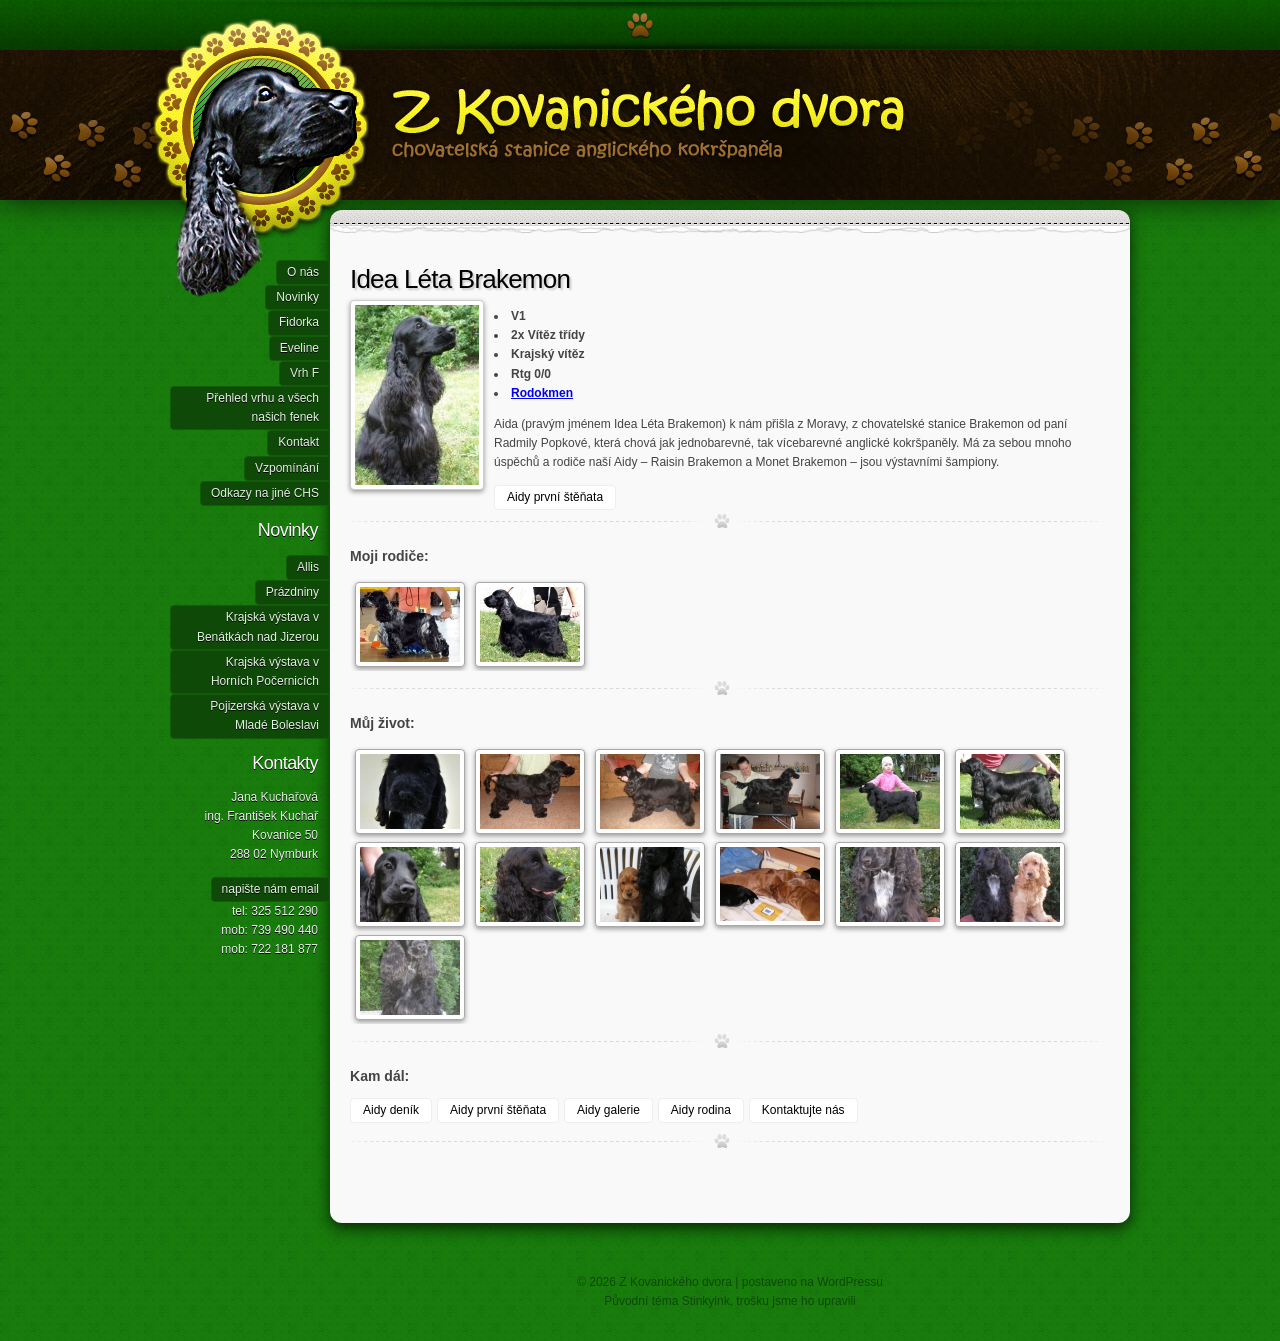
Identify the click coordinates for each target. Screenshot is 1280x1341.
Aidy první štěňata (555, 497)
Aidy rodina (701, 1110)
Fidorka (299, 322)
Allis (308, 567)
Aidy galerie (608, 1110)
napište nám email (270, 889)
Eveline (299, 348)
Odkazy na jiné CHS (265, 493)
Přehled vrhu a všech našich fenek (262, 407)
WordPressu (850, 1282)
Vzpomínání (287, 468)
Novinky (297, 297)
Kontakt (298, 442)
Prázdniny (292, 592)
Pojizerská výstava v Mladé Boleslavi (264, 715)
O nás (303, 272)
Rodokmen (542, 393)
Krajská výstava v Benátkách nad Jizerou (258, 626)
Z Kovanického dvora (550, 150)
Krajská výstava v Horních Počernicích (265, 671)
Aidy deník (391, 1110)
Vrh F (304, 373)
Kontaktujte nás (803, 1110)
